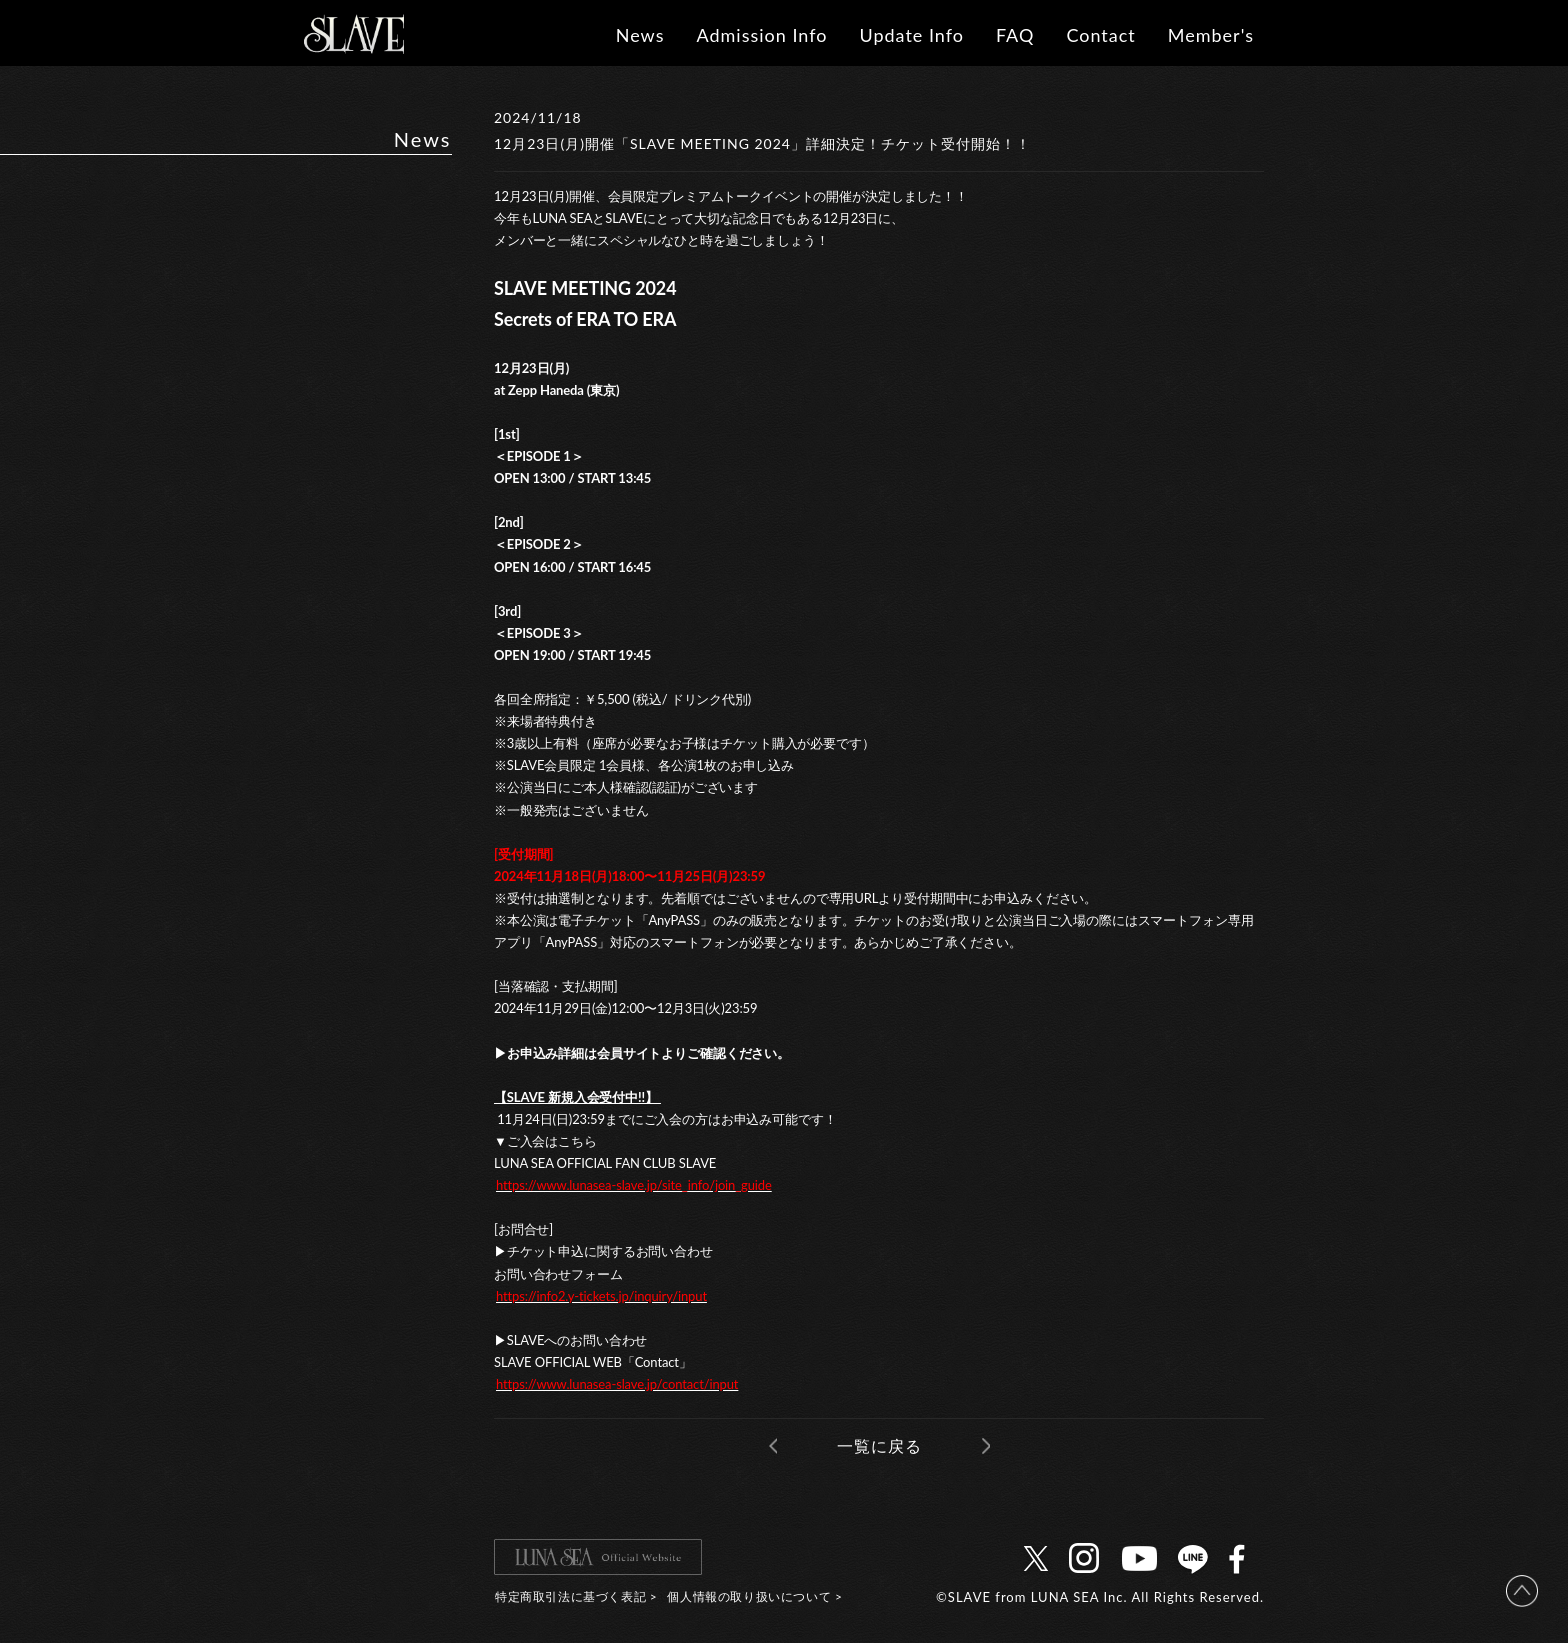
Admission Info (761, 35)
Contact (1100, 35)
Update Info (911, 35)
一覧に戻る (879, 1445)
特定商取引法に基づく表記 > (576, 1596)
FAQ (1015, 35)
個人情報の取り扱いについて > (754, 1596)
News (640, 35)
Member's (1211, 35)
